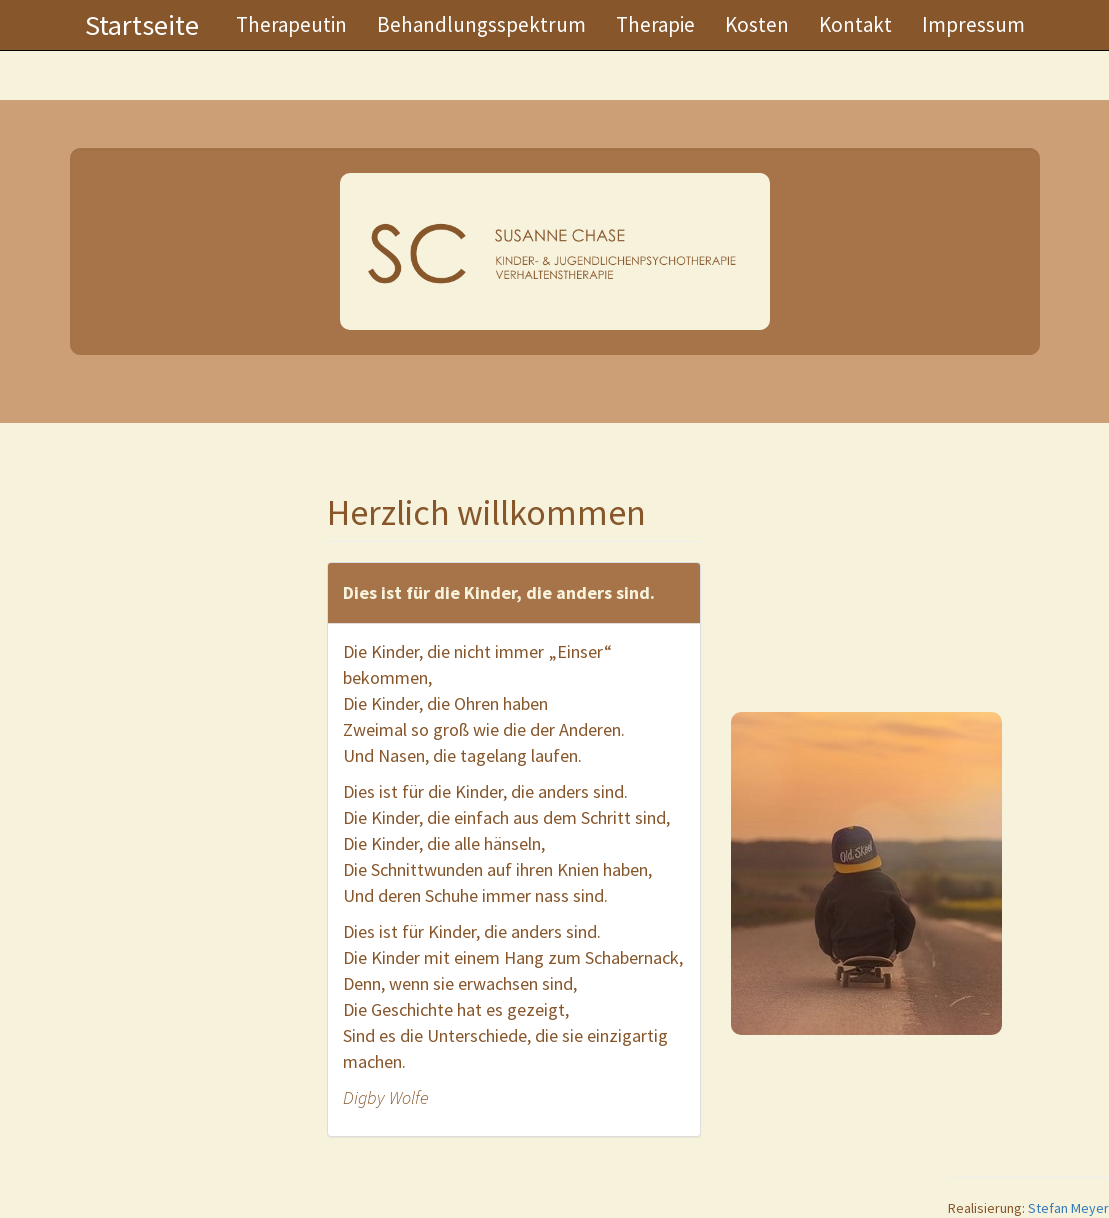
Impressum (973, 24)
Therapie (655, 24)
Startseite (142, 25)
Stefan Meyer (1068, 1208)
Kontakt (855, 24)
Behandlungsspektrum (481, 24)
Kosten (757, 24)
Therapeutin (291, 24)
